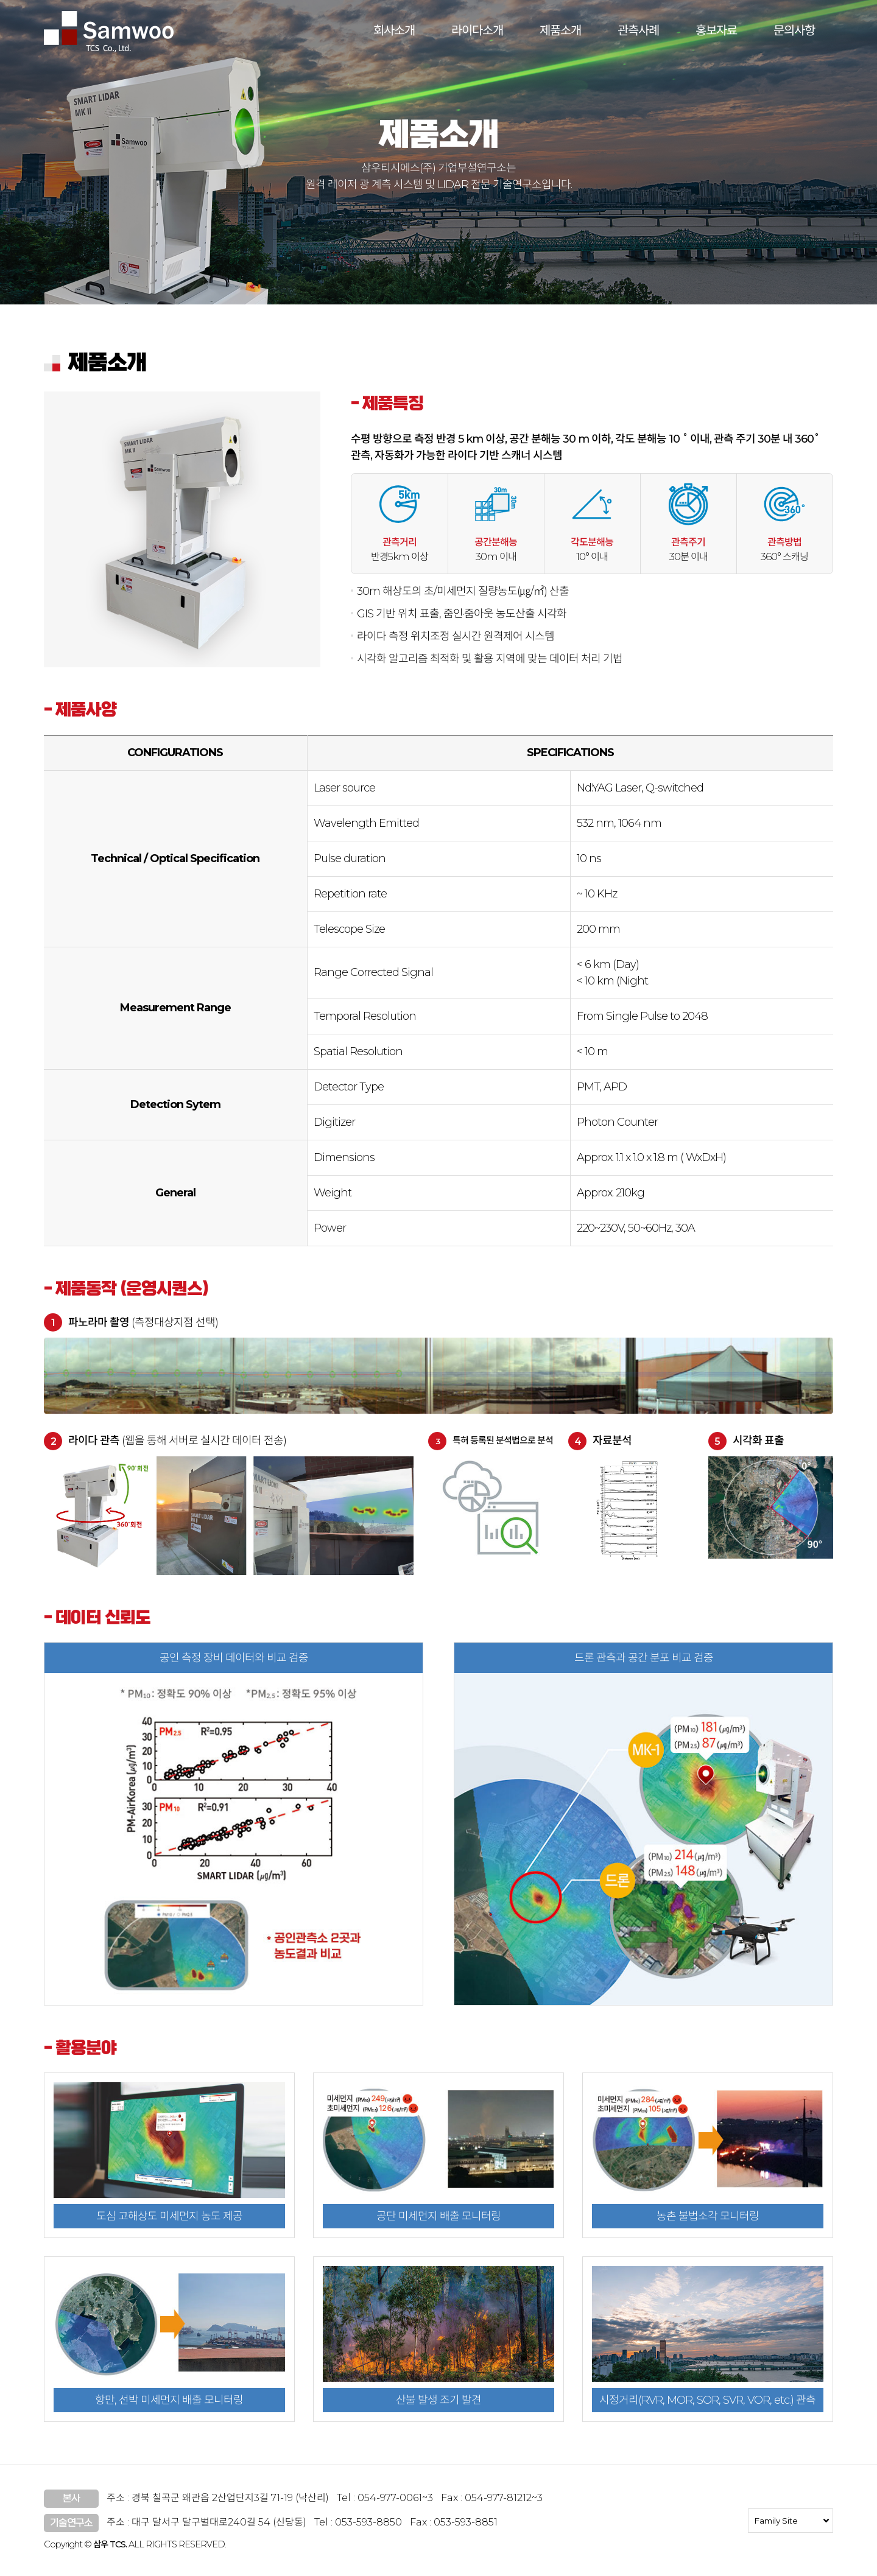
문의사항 (794, 30)
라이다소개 (477, 30)
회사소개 (394, 30)
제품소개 (560, 30)
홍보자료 (716, 30)
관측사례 (638, 30)
